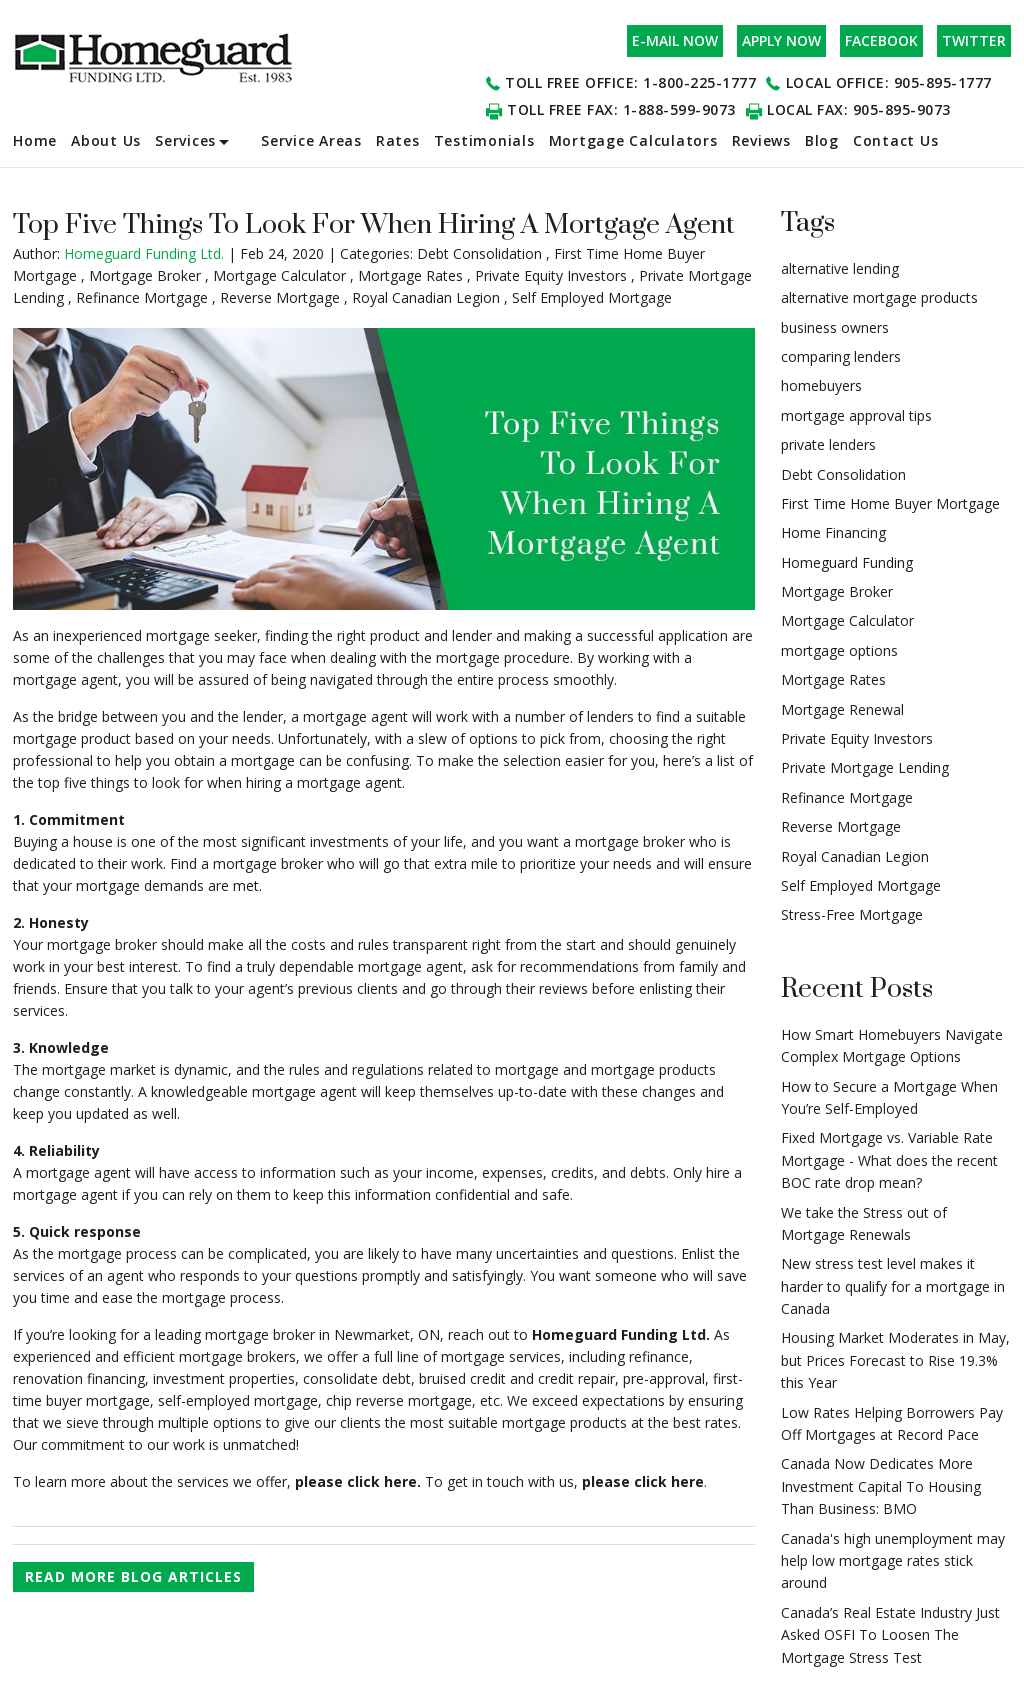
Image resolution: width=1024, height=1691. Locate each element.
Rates (398, 140)
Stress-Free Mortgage (852, 914)
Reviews (761, 140)
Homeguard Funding (847, 562)
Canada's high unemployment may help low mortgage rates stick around (893, 1561)
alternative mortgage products (879, 297)
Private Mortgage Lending (865, 767)
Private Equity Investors (551, 275)
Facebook (881, 40)
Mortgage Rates (410, 275)
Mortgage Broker (145, 275)
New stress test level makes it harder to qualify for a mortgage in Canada (893, 1286)
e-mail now (675, 40)
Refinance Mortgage (142, 297)
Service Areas (311, 140)
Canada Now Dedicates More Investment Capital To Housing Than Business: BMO (881, 1486)
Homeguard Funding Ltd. (621, 1334)
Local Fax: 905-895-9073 (859, 109)
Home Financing (833, 532)
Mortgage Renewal (842, 709)
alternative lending (840, 268)
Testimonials (484, 140)
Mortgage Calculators (633, 140)
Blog (822, 140)
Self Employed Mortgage (592, 297)
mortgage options (839, 650)
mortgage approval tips (856, 415)
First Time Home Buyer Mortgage (890, 503)
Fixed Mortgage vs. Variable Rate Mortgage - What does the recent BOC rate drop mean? (889, 1160)
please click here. (356, 1481)
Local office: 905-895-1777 (889, 82)
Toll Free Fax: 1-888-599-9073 (621, 109)
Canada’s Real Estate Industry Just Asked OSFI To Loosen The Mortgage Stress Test (890, 1635)
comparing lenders (841, 356)
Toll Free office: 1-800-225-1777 (630, 82)
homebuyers (821, 385)
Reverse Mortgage (280, 297)
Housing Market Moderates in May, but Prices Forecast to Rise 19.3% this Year (895, 1360)
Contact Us (896, 140)
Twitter (974, 40)
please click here (643, 1481)
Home (35, 140)
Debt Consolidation (479, 253)
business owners (835, 327)
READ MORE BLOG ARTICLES (133, 1576)
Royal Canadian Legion (426, 297)
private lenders (828, 444)
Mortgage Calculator (279, 275)
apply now (781, 40)
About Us (106, 140)
